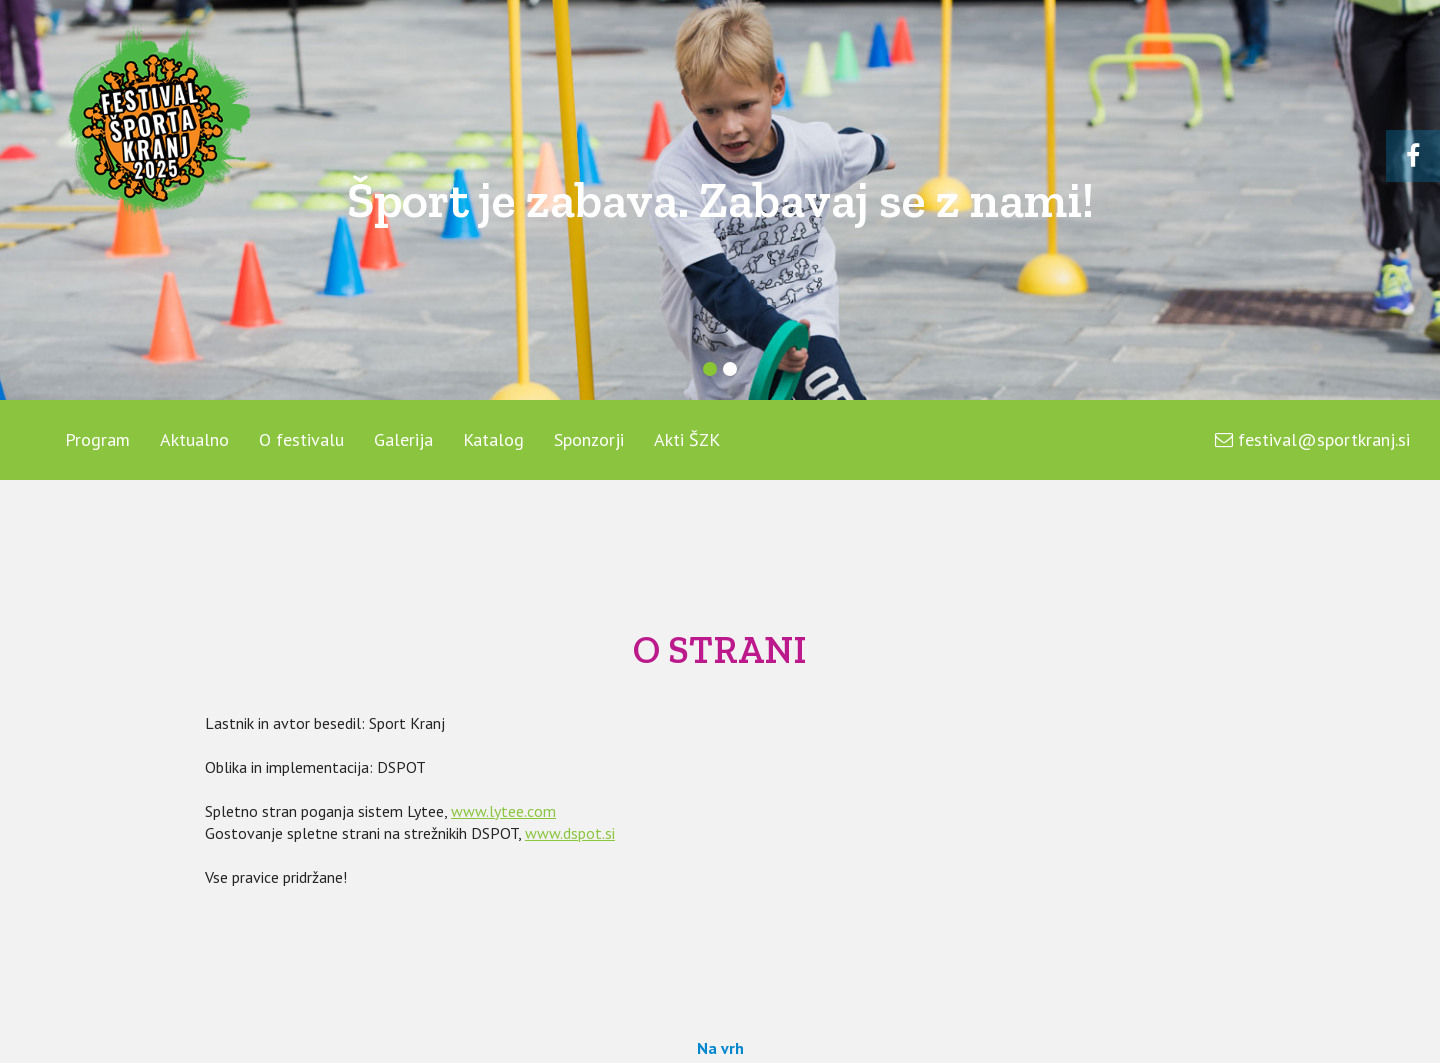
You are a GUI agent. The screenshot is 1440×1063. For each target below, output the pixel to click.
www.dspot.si (570, 833)
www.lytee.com (503, 811)
